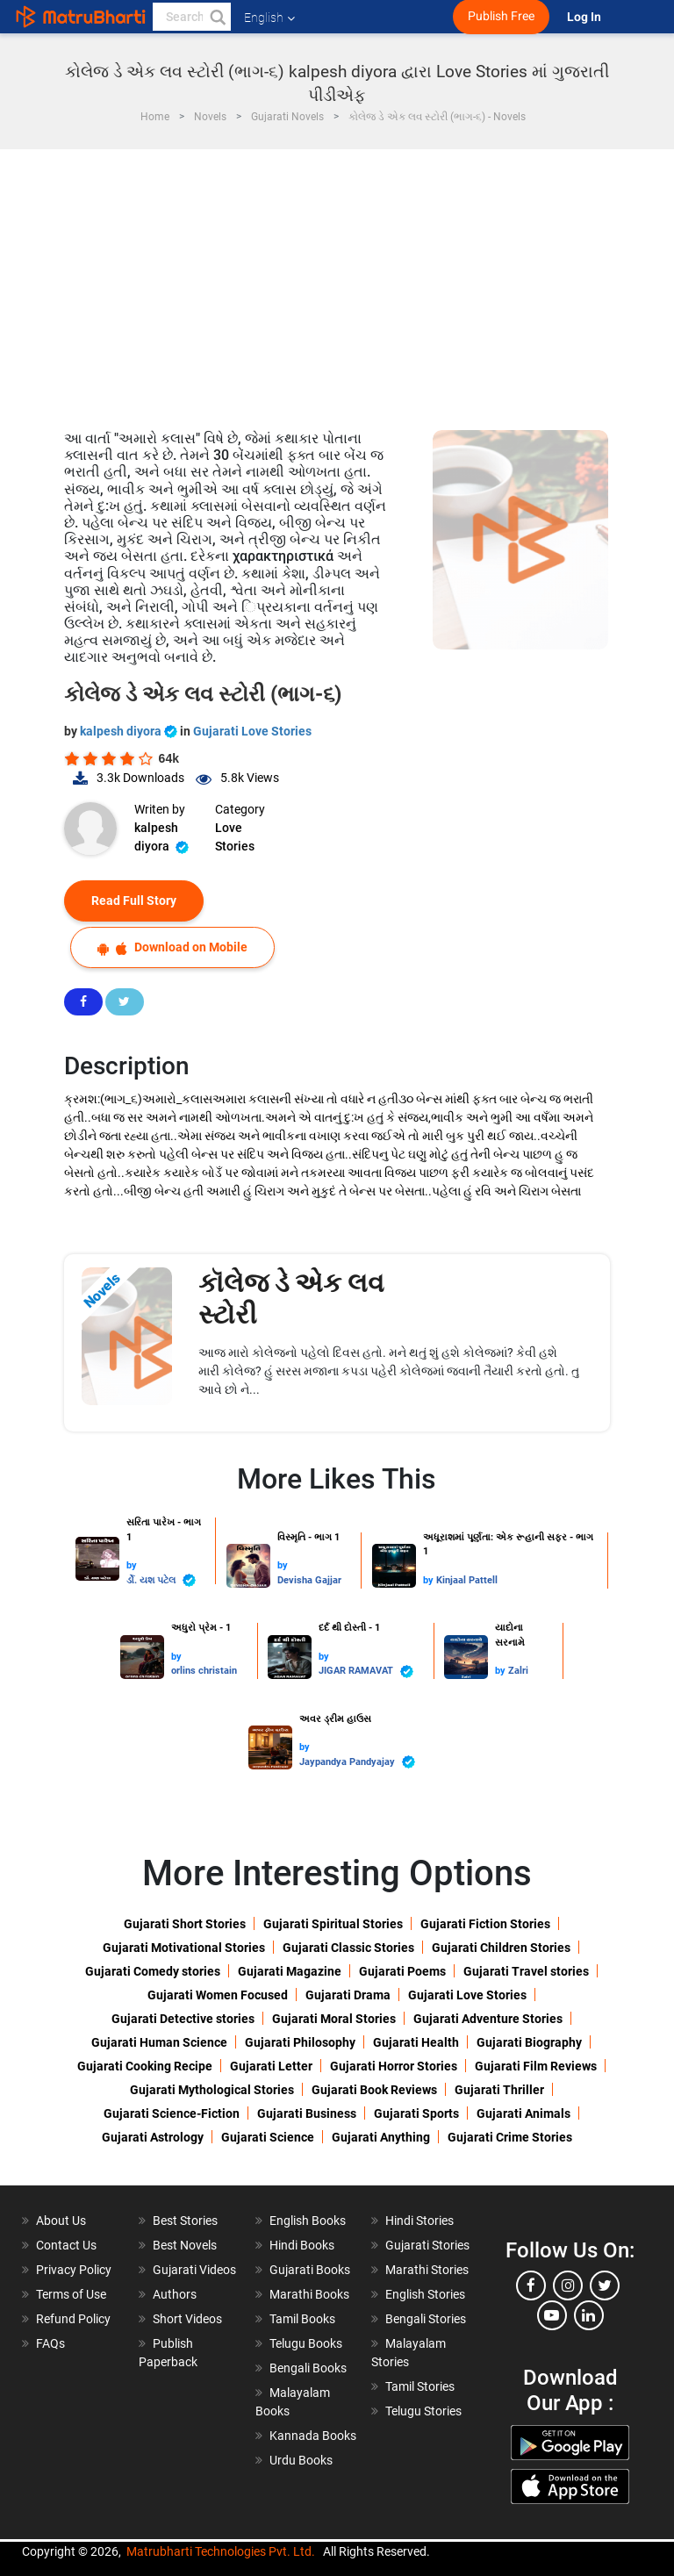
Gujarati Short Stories (185, 1924)
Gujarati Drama (348, 1995)
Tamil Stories (420, 2386)
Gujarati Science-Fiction (172, 2113)
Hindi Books (301, 2245)
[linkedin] (589, 2315)
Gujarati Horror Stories (393, 2066)
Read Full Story (133, 900)
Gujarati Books (309, 2270)
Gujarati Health (416, 2042)
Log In (585, 17)
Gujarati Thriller (499, 2090)
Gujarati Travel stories (526, 1971)
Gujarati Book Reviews (374, 2090)
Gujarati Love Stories (252, 731)
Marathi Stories (427, 2270)
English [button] (269, 18)
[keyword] (192, 17)
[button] (217, 17)
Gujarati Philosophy (300, 2042)
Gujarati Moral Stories (334, 2019)
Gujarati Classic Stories (348, 1948)
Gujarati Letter (271, 2066)
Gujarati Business (306, 2113)
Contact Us (66, 2245)
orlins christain (204, 1670)
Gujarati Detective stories (183, 2019)
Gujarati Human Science (159, 2042)
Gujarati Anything (381, 2137)
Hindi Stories (419, 2221)
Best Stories (185, 2221)
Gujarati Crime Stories (510, 2137)
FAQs (50, 2343)
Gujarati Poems (402, 1971)
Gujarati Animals (523, 2113)
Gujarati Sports (416, 2113)
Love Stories (235, 837)
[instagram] (568, 2285)
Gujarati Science (267, 2137)
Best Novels (185, 2245)
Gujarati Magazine (289, 1971)
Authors (175, 2294)
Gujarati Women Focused (217, 1995)
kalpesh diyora (130, 731)
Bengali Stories (425, 2319)
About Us (61, 2221)
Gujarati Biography (529, 2042)
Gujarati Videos (194, 2270)
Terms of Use (71, 2294)
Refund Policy (73, 2319)
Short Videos (187, 2319)
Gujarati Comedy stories (152, 1971)
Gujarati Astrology (153, 2137)
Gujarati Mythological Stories (212, 2090)
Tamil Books (302, 2319)
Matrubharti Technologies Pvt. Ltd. (220, 2551)
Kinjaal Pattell (467, 1580)
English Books (307, 2221)
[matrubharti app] (408, 17)
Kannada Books (312, 2436)
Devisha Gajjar (309, 1580)
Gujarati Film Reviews (536, 2066)
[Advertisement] (337, 281)
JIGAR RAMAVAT (366, 1671)
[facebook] (531, 2285)
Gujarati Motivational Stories (184, 1948)
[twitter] (605, 2285)
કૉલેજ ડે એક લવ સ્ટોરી (291, 1298)
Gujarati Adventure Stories (488, 2019)
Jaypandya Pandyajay (357, 1762)
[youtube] (552, 2315)
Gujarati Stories (427, 2245)
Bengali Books (308, 2368)
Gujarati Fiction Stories (485, 1924)
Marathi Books (309, 2294)
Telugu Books (305, 2343)
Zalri (518, 1670)
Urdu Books (301, 2460)
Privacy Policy (73, 2270)
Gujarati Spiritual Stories (333, 1924)
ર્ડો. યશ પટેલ (161, 1580)
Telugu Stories (423, 2411)
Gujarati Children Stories (501, 1948)
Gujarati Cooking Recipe (144, 2066)
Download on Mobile (172, 947)
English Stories (425, 2294)
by (131, 1565)
